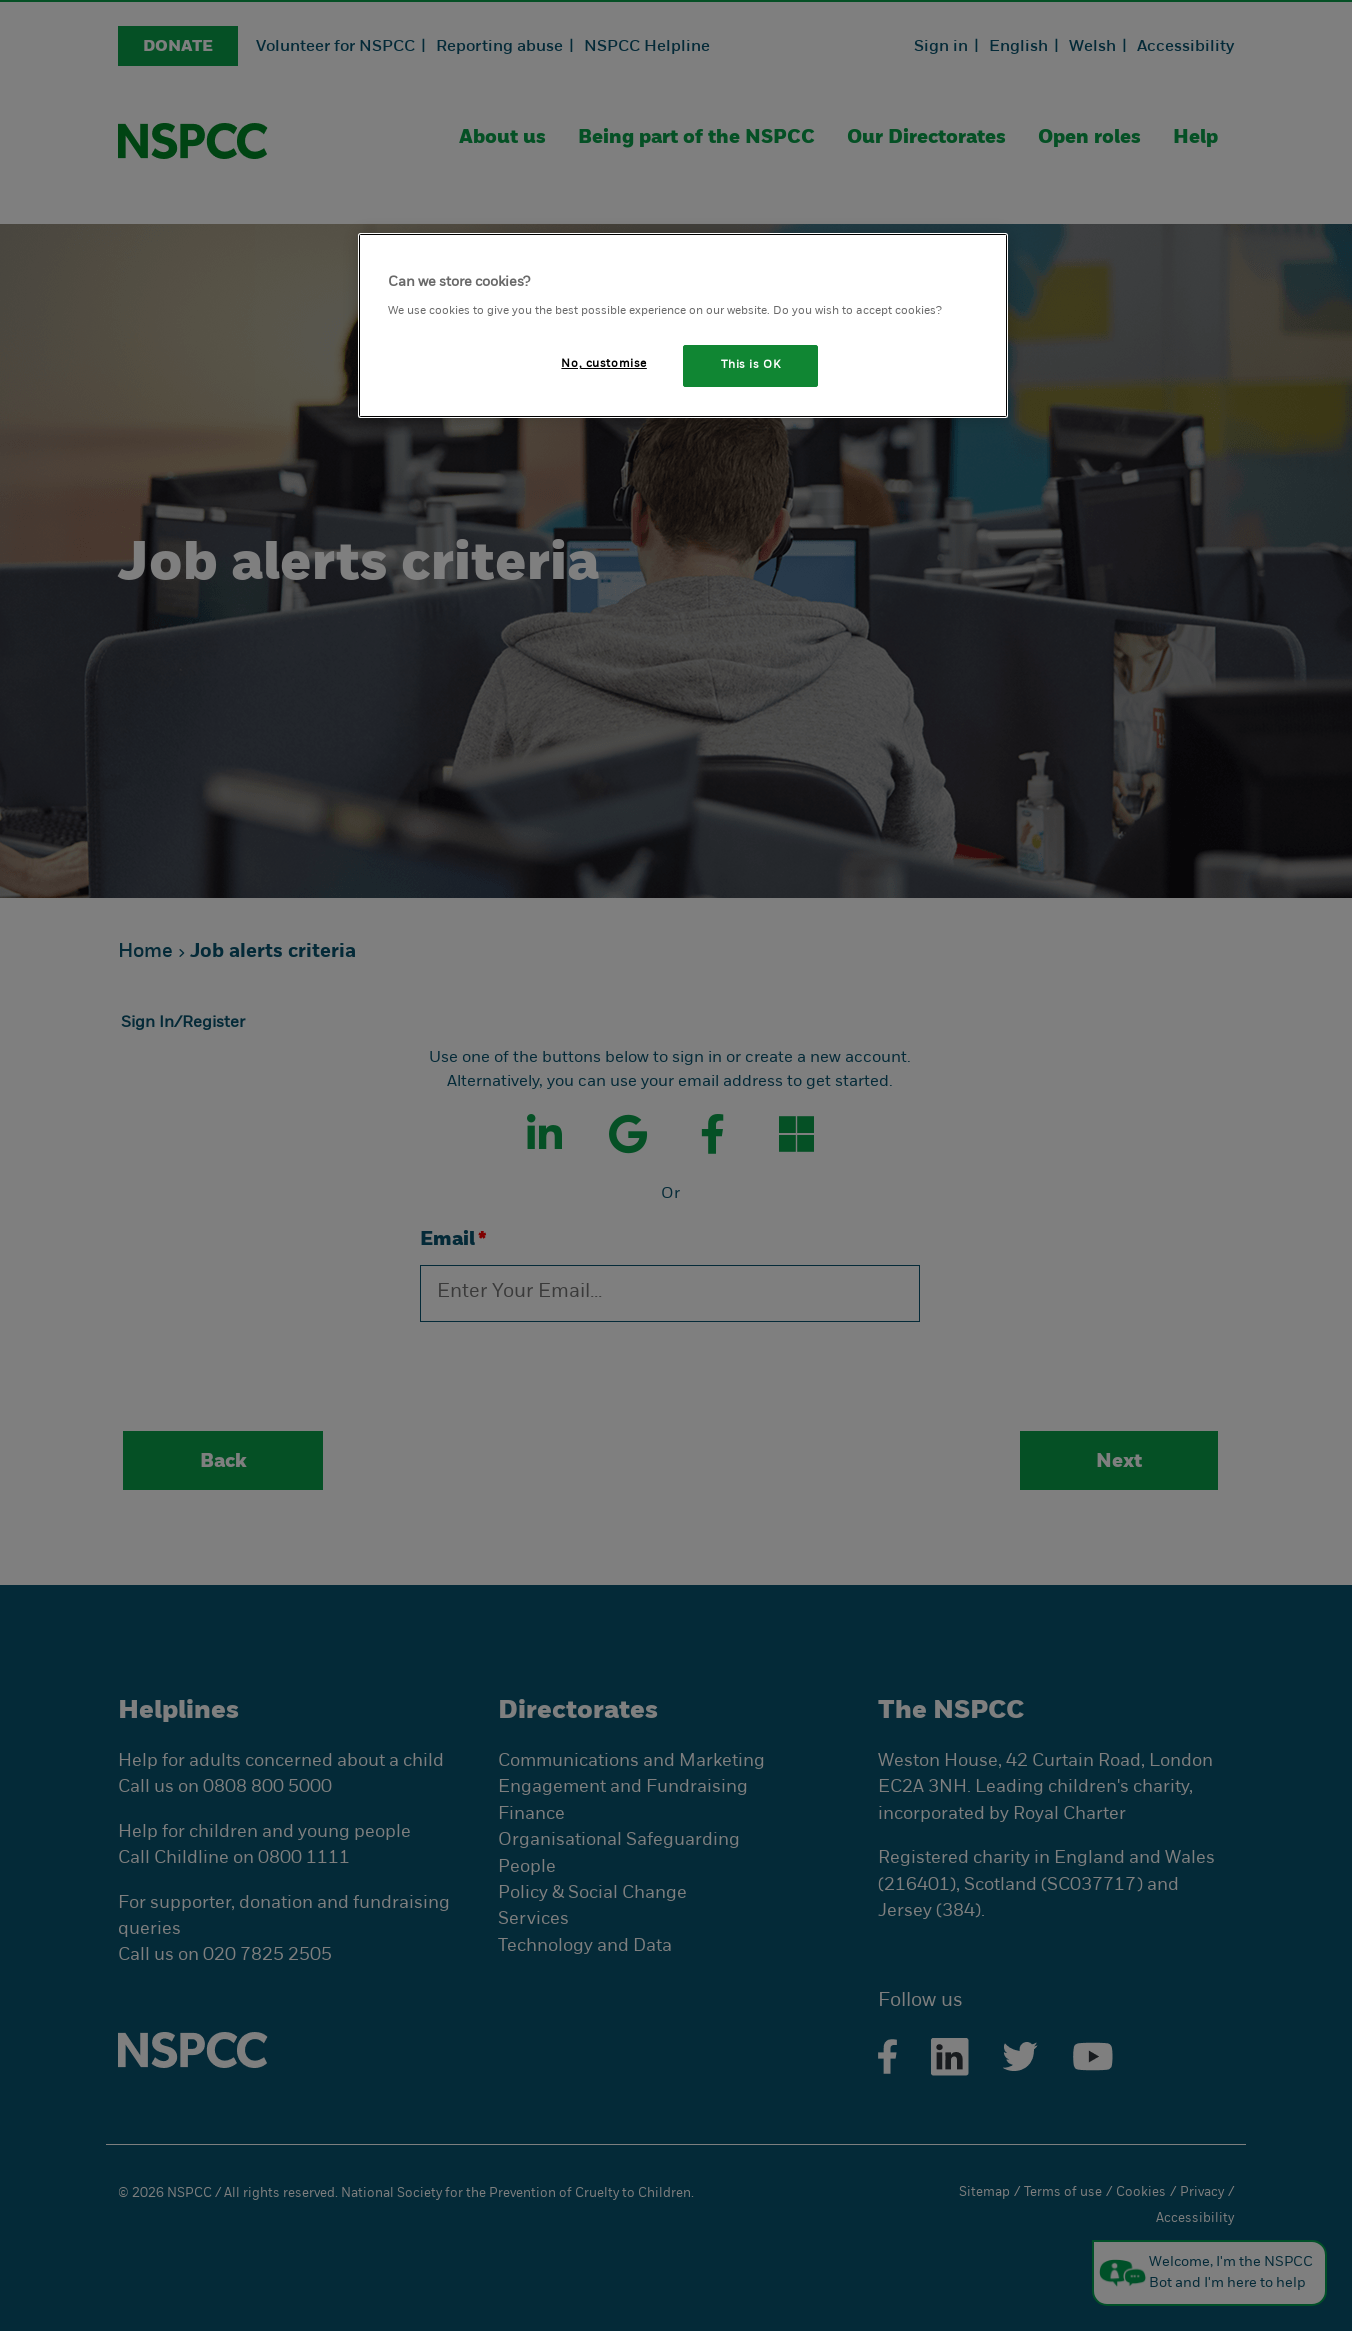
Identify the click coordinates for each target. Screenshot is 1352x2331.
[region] (683, 325)
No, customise (603, 364)
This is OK (751, 365)
